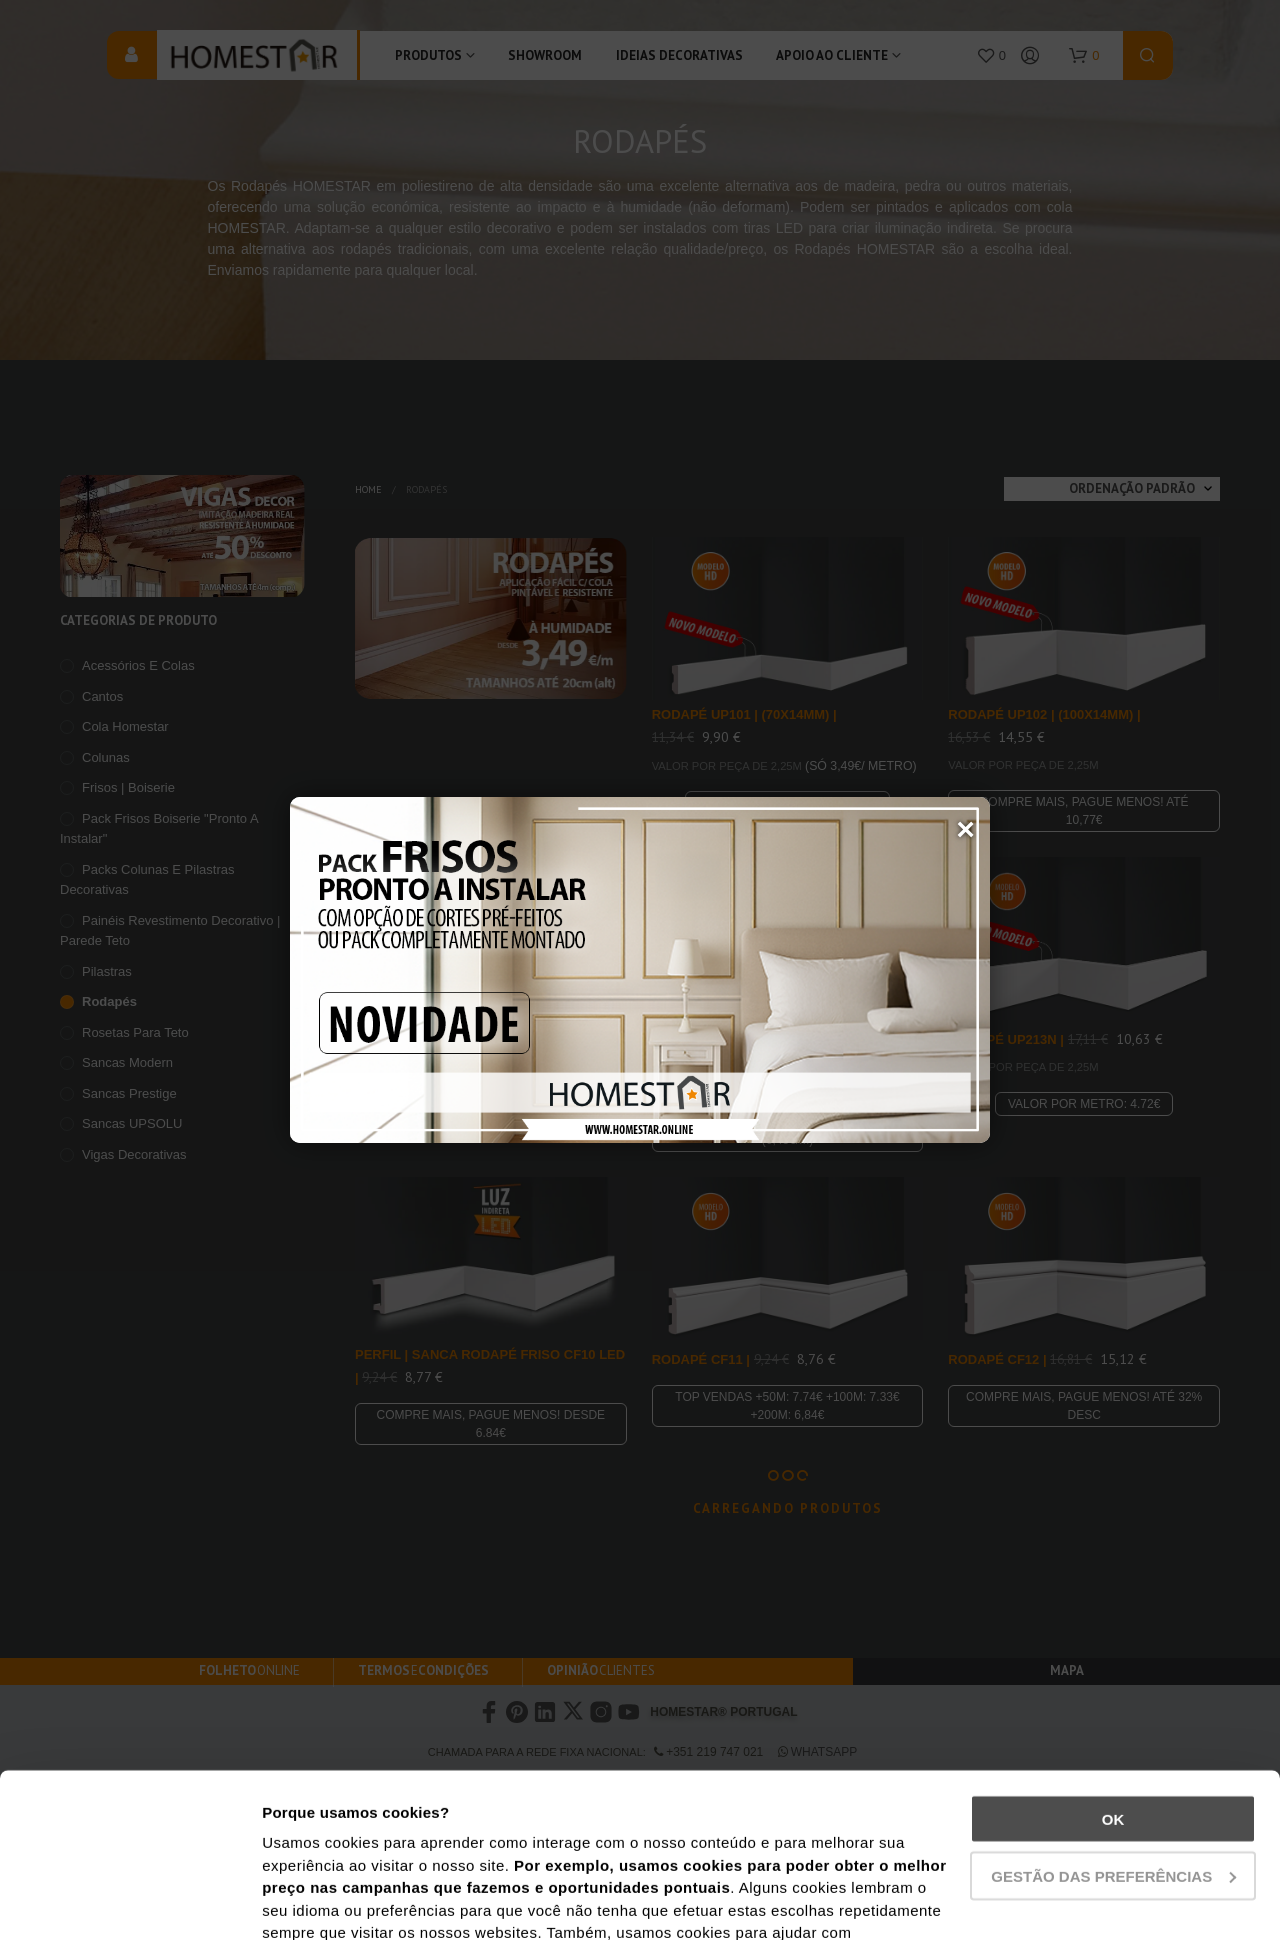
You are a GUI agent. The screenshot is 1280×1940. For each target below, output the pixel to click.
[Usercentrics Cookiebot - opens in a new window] (129, 1901)
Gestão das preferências (1113, 1712)
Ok (1113, 1655)
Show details (308, 1900)
